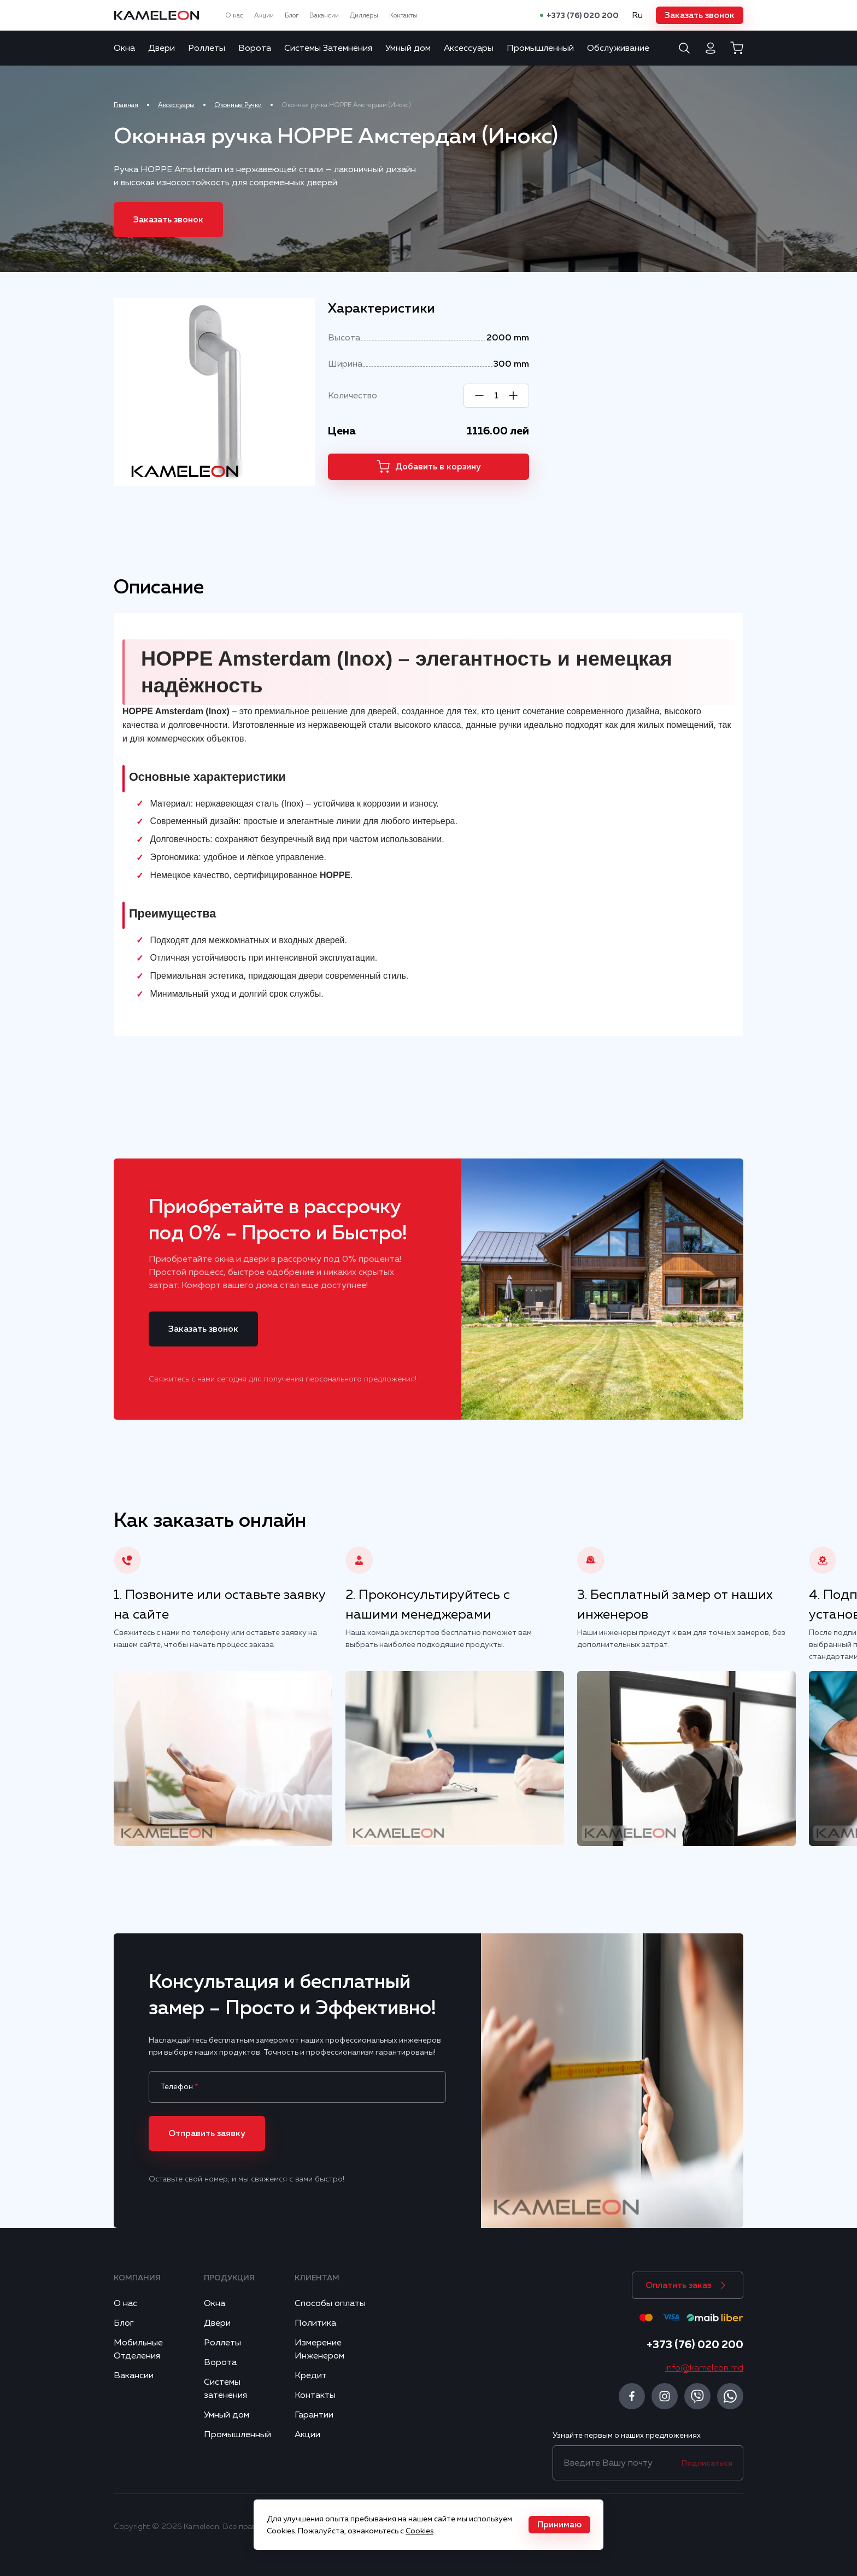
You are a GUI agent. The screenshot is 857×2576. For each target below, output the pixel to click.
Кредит (311, 2375)
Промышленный (540, 48)
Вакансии (324, 15)
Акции (264, 15)
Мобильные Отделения (138, 2349)
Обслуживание (618, 48)
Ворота (254, 48)
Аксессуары (469, 48)
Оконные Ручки (238, 105)
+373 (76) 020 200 (583, 15)
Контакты (403, 15)
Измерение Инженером (319, 2349)
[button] (699, 15)
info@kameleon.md (704, 2368)
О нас (234, 15)
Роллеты (206, 48)
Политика (315, 2323)
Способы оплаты (330, 2303)
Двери (161, 48)
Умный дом (408, 48)
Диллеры (364, 15)
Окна (124, 48)
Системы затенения (225, 2388)
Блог (291, 15)
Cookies (419, 2530)
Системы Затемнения (328, 48)
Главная (126, 105)
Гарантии (314, 2415)
